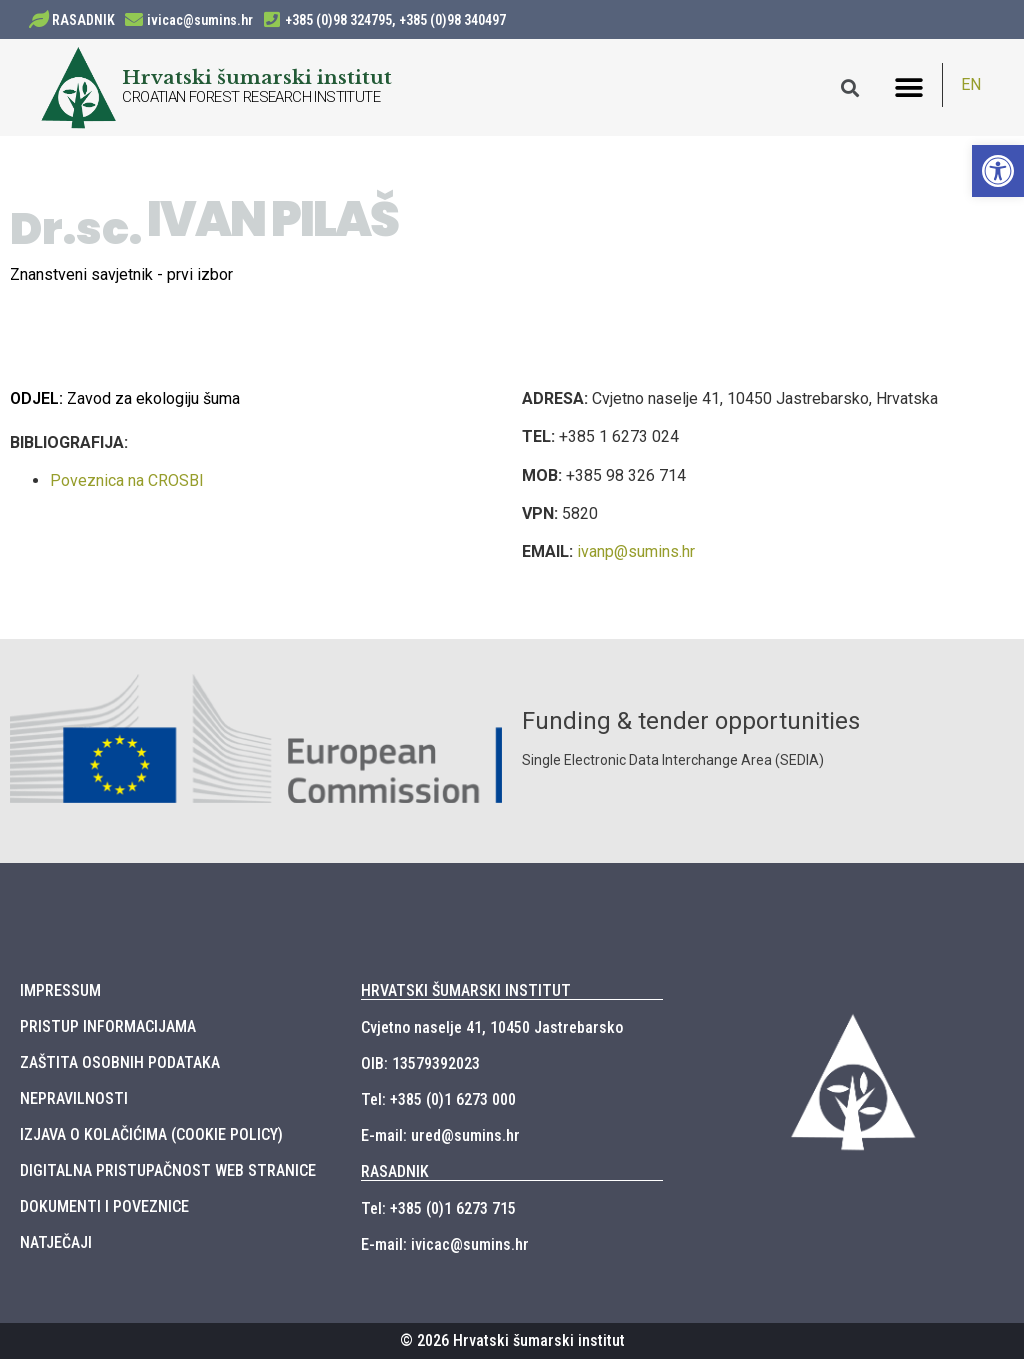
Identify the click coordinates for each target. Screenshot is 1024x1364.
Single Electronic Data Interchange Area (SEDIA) (673, 766)
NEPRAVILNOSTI (74, 1103)
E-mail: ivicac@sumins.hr (445, 1249)
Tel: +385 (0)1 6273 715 (438, 1213)
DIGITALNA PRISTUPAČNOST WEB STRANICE (168, 1175)
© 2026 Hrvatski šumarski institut (512, 1345)
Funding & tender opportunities (691, 727)
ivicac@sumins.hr (200, 20)
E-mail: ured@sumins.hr (440, 1140)
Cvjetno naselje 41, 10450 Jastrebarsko (492, 1032)
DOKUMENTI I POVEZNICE (104, 1211)
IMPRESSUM (60, 995)
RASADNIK (83, 20)
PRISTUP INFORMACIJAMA (108, 1031)
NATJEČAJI (56, 1247)
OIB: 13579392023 (420, 1068)
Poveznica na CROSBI (127, 486)
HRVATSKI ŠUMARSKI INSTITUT (466, 995)
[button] (909, 87)
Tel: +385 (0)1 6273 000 (438, 1104)
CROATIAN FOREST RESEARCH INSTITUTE (251, 97)
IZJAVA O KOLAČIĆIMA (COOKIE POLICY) (151, 1139)
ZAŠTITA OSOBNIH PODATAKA (120, 1067)
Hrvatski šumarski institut (257, 77)
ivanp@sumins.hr (636, 557)
